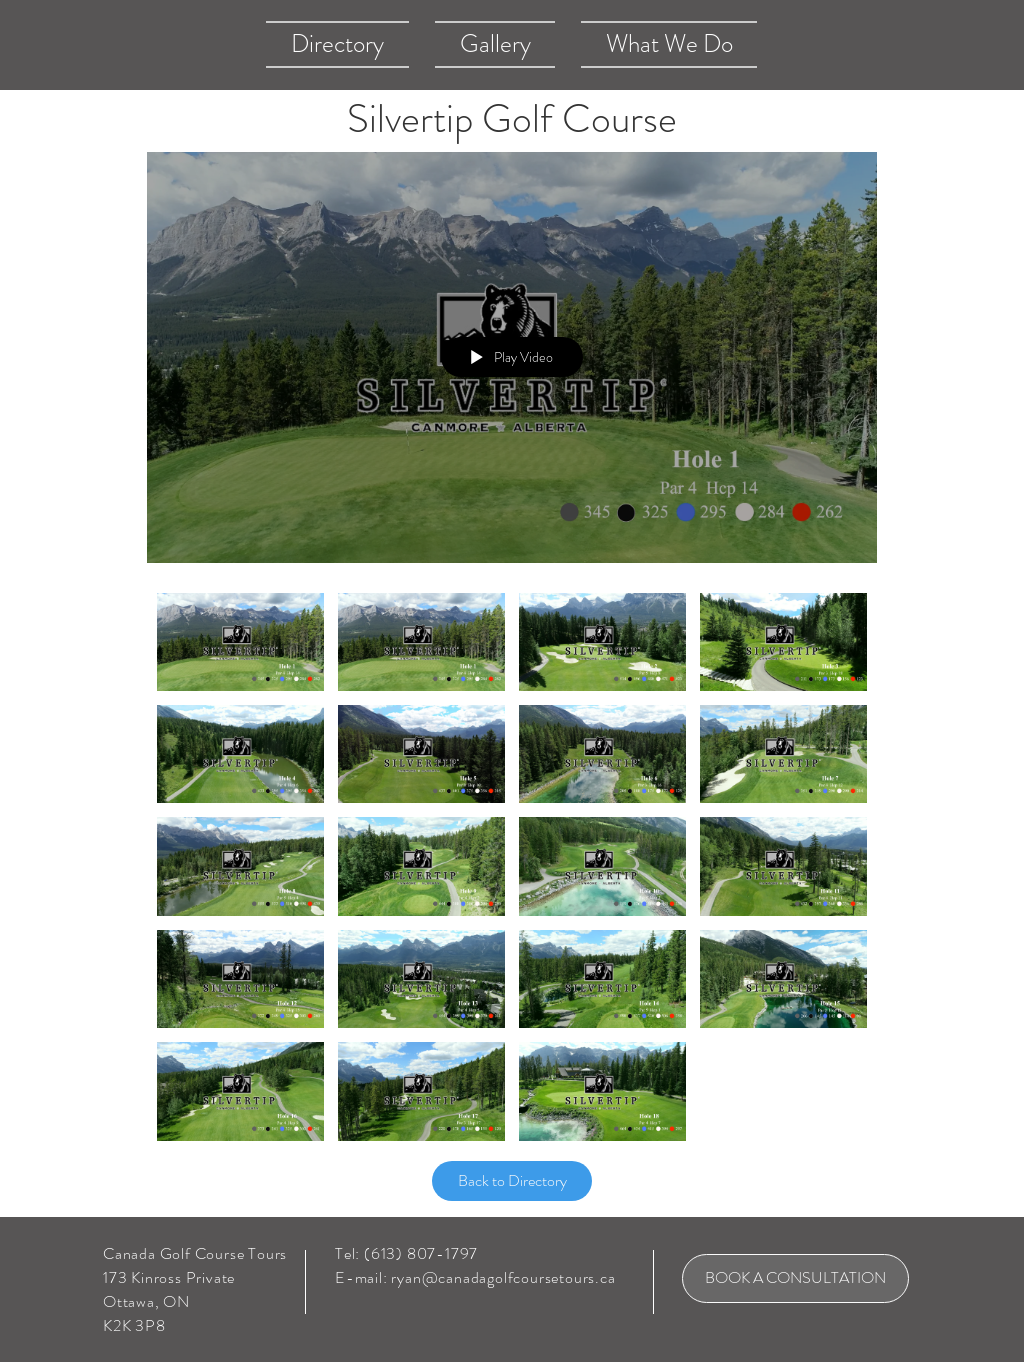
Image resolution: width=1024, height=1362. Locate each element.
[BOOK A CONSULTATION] (795, 1278)
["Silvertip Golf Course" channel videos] (512, 872)
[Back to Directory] (512, 1181)
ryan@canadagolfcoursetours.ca (503, 1277)
